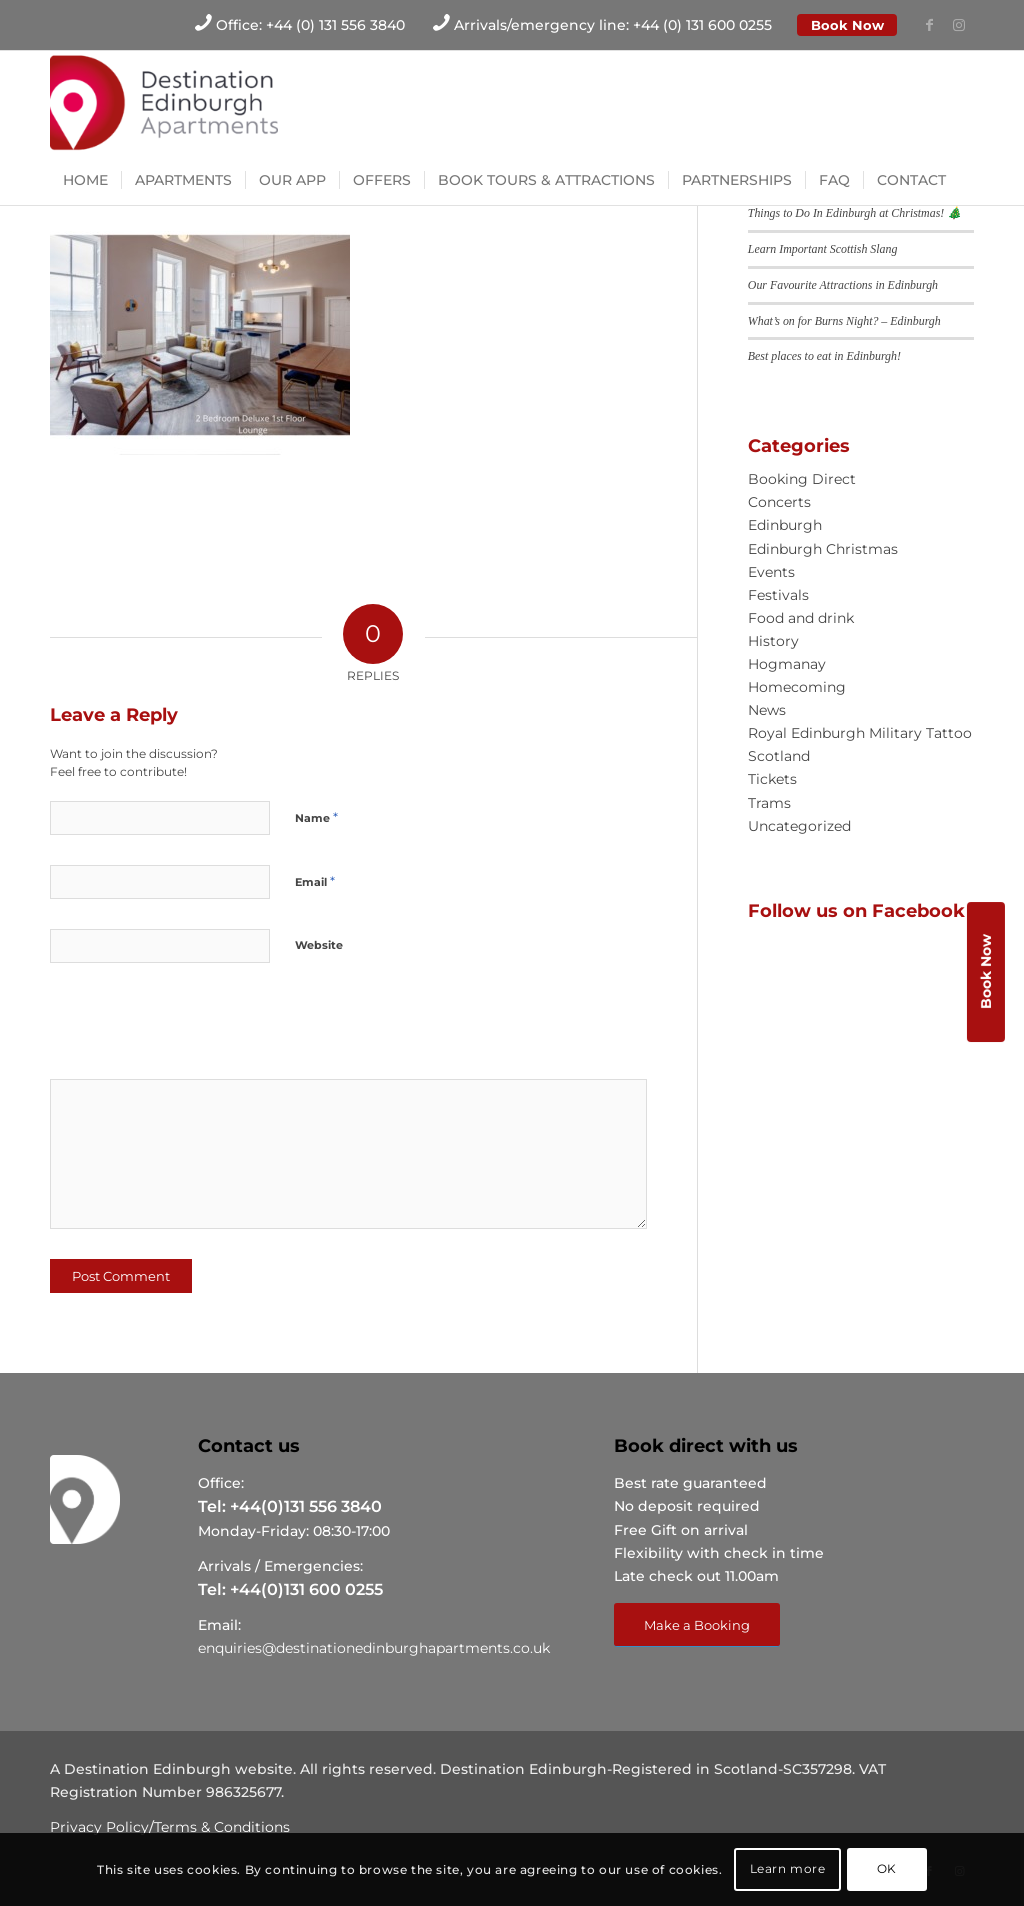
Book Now (847, 25)
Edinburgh (785, 525)
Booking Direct (802, 479)
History (773, 641)
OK (887, 1868)
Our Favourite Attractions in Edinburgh (843, 285)
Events (771, 572)
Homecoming (797, 687)
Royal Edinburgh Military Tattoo (860, 733)
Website (319, 945)
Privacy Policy (99, 1827)
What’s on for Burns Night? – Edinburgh (844, 321)
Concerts (779, 502)
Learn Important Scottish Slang (823, 249)
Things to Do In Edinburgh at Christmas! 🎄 (855, 213)
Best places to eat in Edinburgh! (824, 356)
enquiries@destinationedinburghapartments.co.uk (374, 1648)
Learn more (788, 1868)
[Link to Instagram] (959, 25)
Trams (769, 803)
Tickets (772, 779)
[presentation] (187, 1028)
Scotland (779, 756)
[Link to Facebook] (929, 25)
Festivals (778, 595)
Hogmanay (787, 664)
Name (316, 817)
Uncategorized (799, 826)
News (767, 710)
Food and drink (801, 618)
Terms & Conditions (222, 1827)
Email (315, 881)
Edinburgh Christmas (823, 549)
